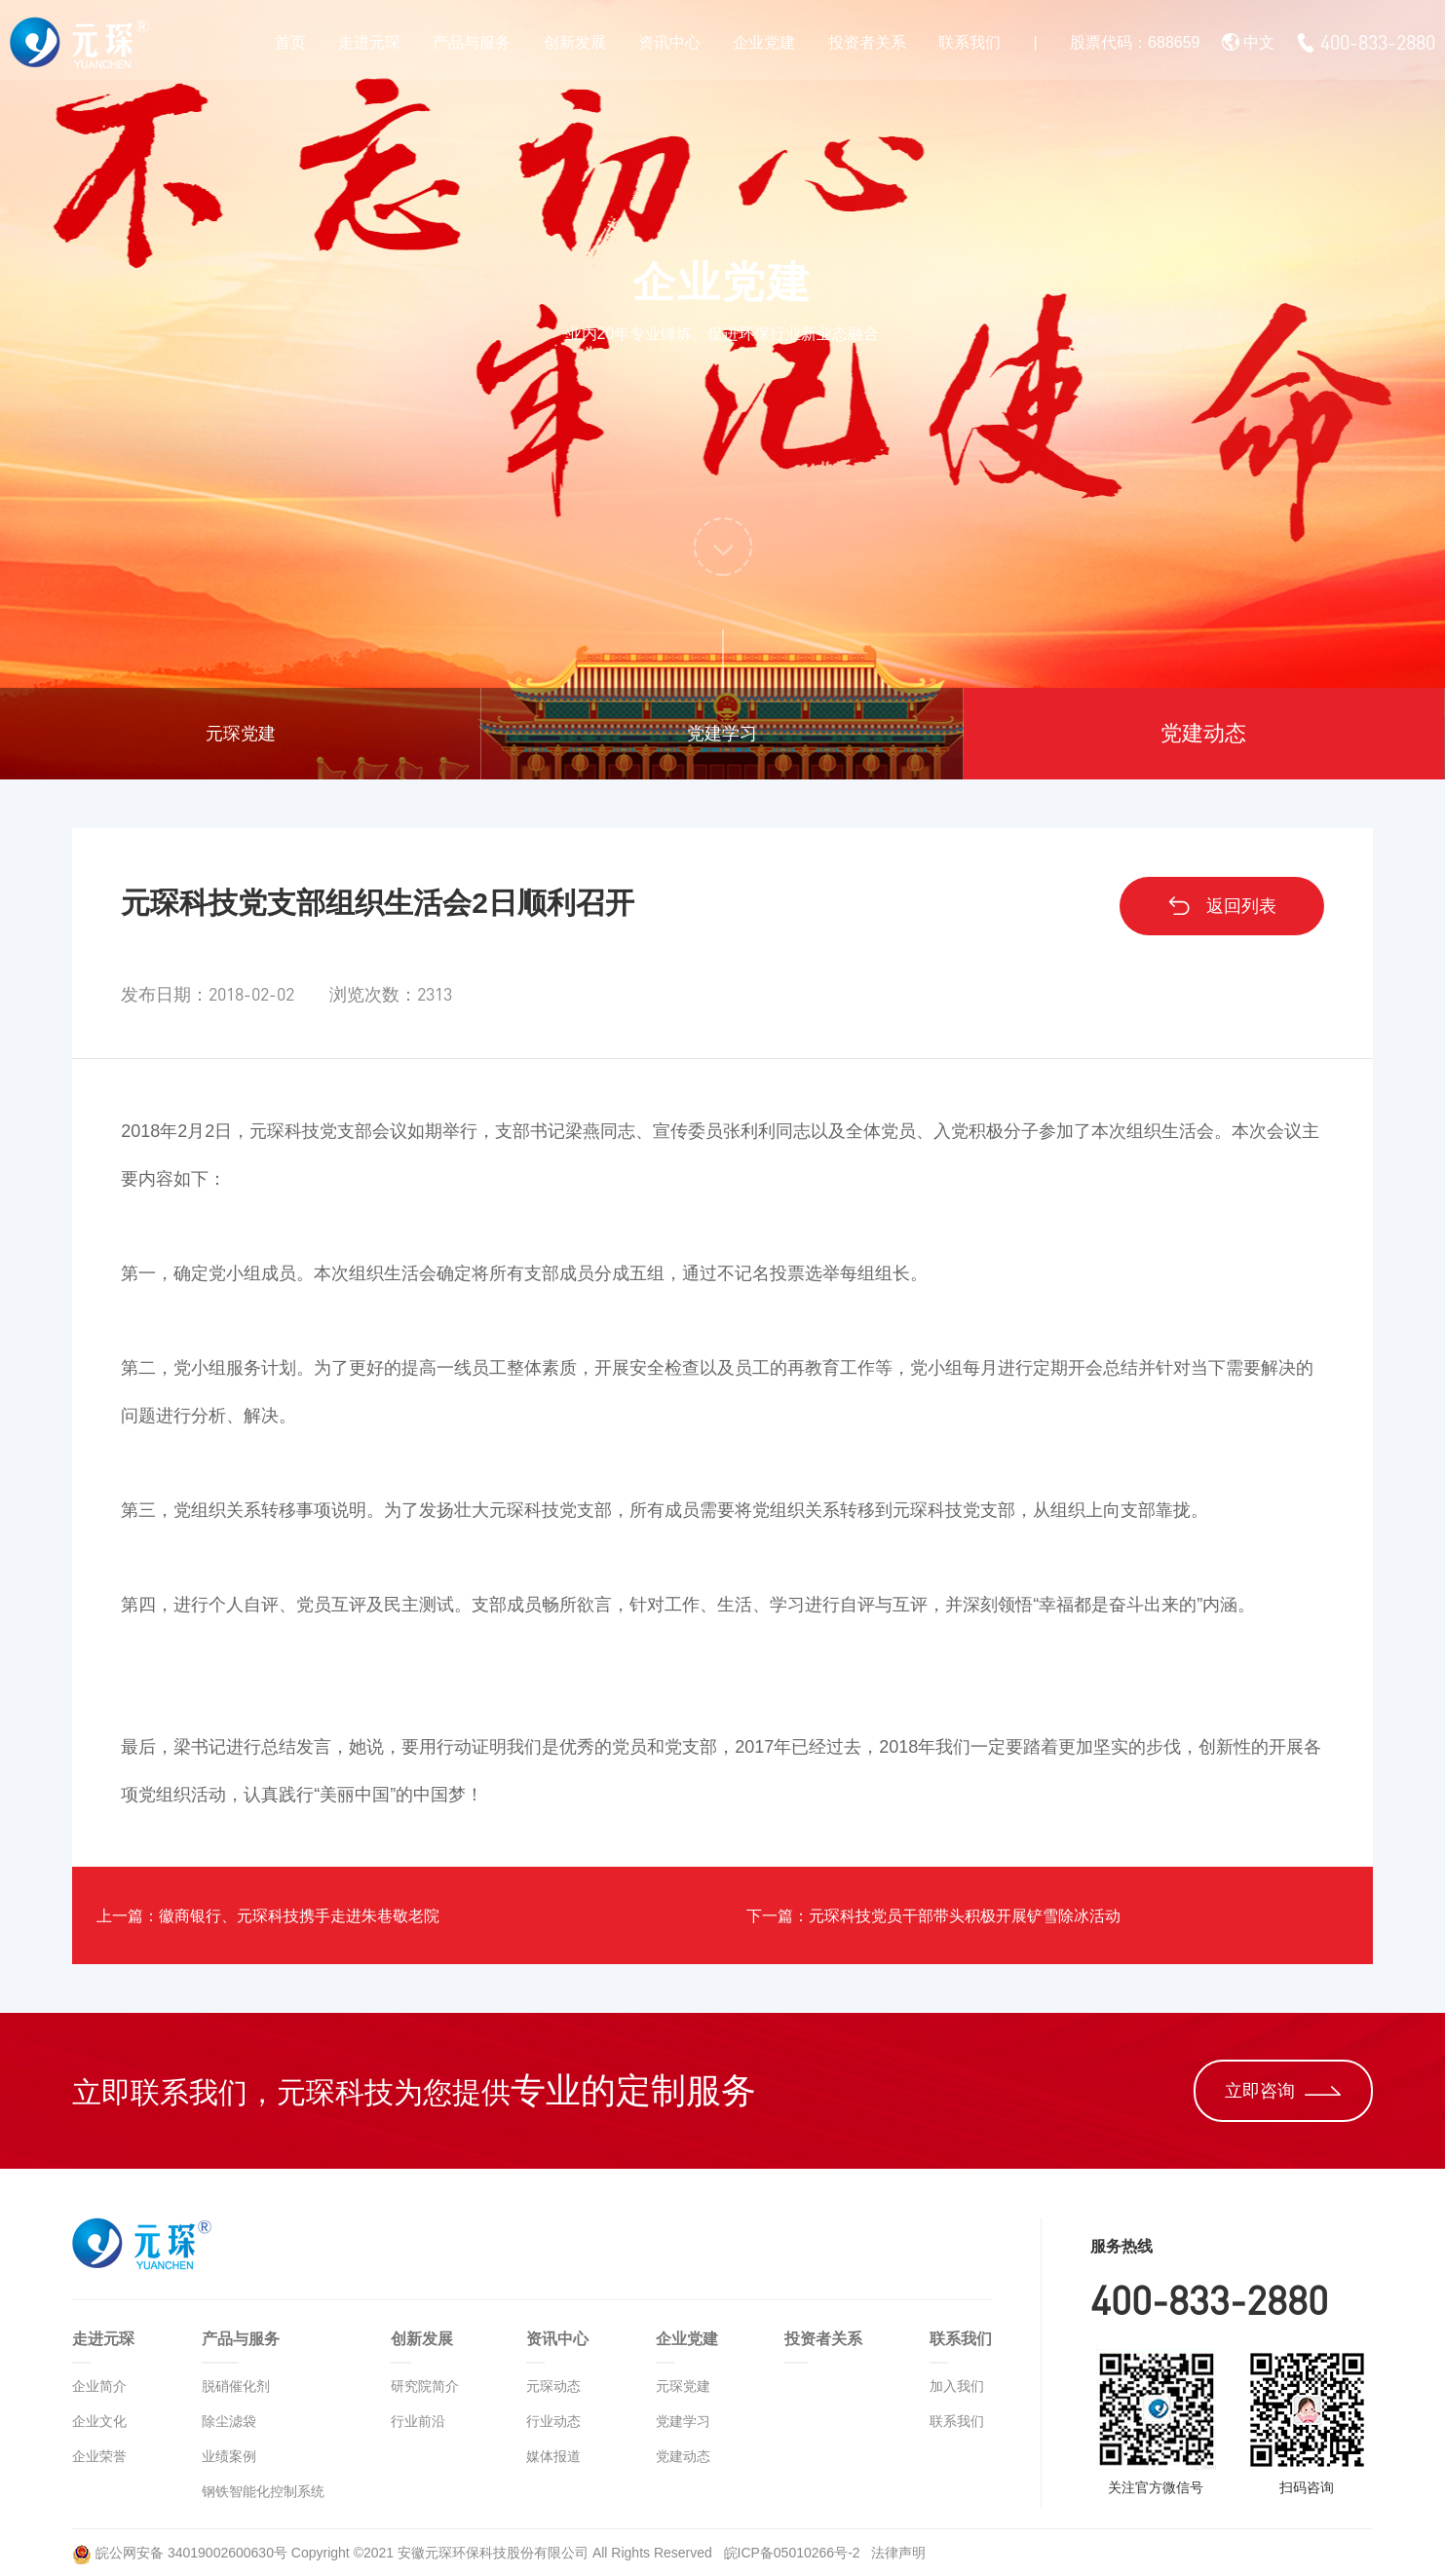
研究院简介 (425, 2386)
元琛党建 (241, 733)
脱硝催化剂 (236, 2386)
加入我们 (957, 2386)
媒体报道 (553, 2456)
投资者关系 (867, 42)
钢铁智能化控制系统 (263, 2491)
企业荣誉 (99, 2456)
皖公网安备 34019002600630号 (179, 2552)
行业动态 (553, 2421)
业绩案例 (229, 2456)
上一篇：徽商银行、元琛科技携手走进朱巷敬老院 (299, 1915)
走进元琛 (369, 42)
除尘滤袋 (229, 2421)
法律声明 (898, 2552)
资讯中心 (669, 42)
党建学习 (722, 733)
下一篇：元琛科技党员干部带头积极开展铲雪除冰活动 (967, 1915)
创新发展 (575, 42)
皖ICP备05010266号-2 (794, 2552)
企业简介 (99, 2386)
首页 (290, 42)
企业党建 (764, 42)
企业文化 (99, 2421)
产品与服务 (472, 42)
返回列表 (1221, 906)
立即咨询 (1283, 2091)
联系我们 (969, 42)
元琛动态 (553, 2386)
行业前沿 (418, 2421)
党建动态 (1203, 733)
